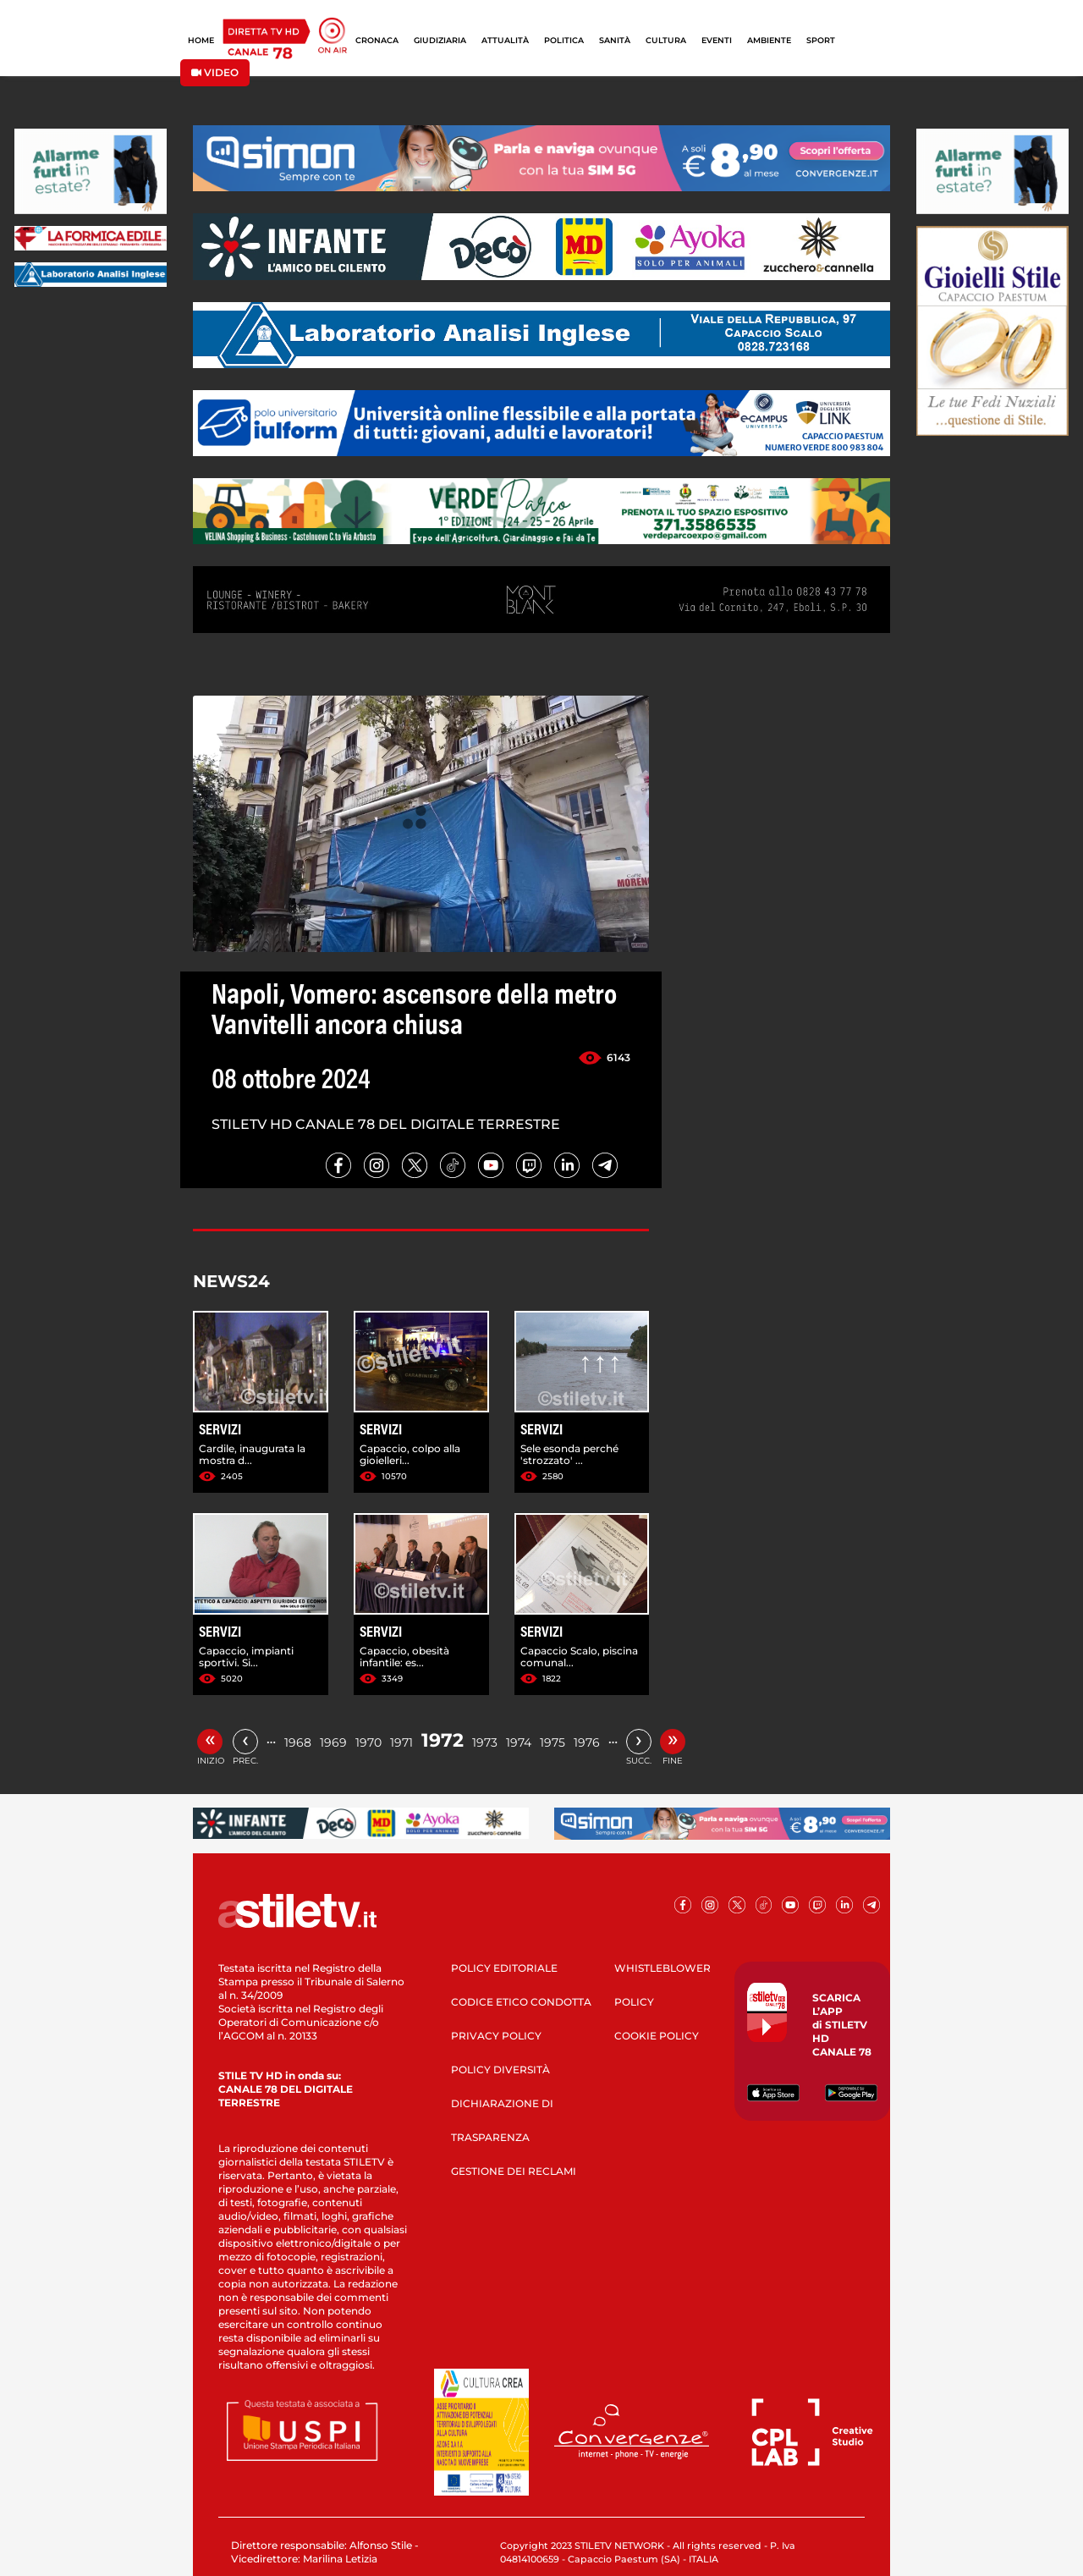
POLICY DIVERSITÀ (500, 2069)
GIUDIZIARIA (440, 40)
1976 (587, 1742)
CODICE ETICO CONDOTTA (521, 2001)
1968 (297, 1742)
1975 (552, 1742)
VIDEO (215, 72)
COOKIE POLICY (656, 2035)
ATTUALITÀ (505, 40)
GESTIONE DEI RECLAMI (513, 2171)
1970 (368, 1742)
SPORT (820, 40)
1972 (442, 1740)
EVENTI (716, 40)
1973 (485, 1742)
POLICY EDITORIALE (504, 1968)
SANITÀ (614, 40)
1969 (333, 1742)
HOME (201, 40)
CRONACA (377, 40)
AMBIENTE (769, 40)
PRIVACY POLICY (496, 2035)
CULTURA (666, 40)
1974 (518, 1742)
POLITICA (564, 40)
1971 (401, 1742)
